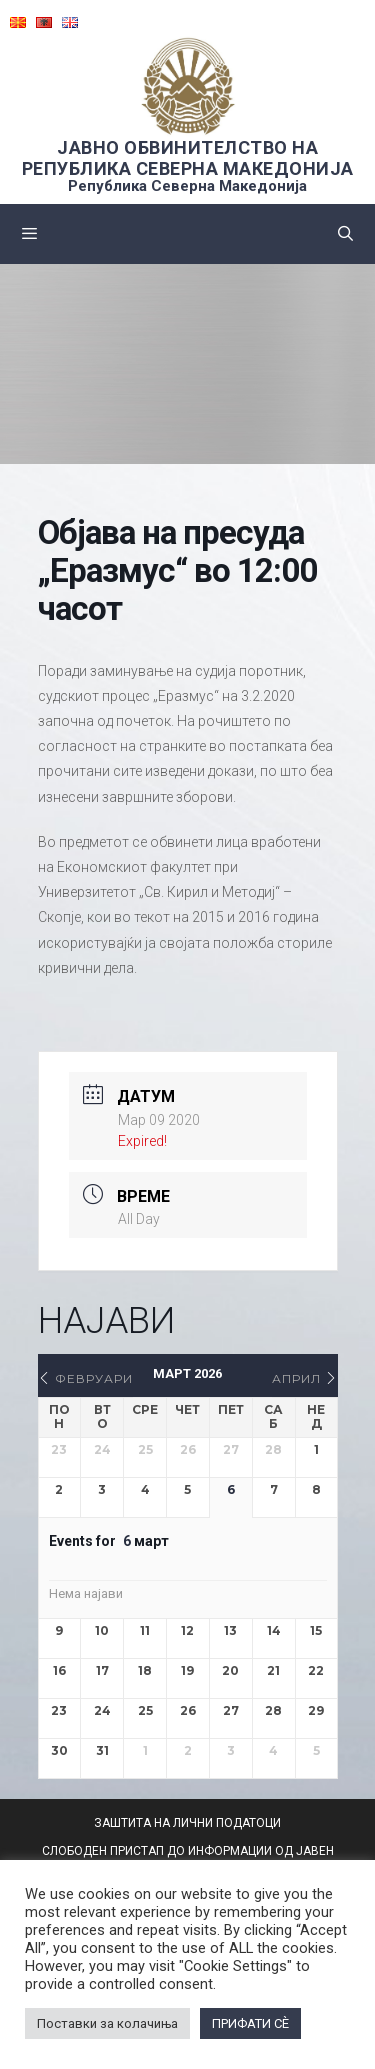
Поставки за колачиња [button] (107, 2023)
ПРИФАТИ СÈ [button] (250, 2023)
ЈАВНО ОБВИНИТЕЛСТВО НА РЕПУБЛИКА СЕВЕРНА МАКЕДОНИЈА (188, 158)
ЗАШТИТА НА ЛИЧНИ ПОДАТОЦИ (187, 1823)
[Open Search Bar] (345, 234)
